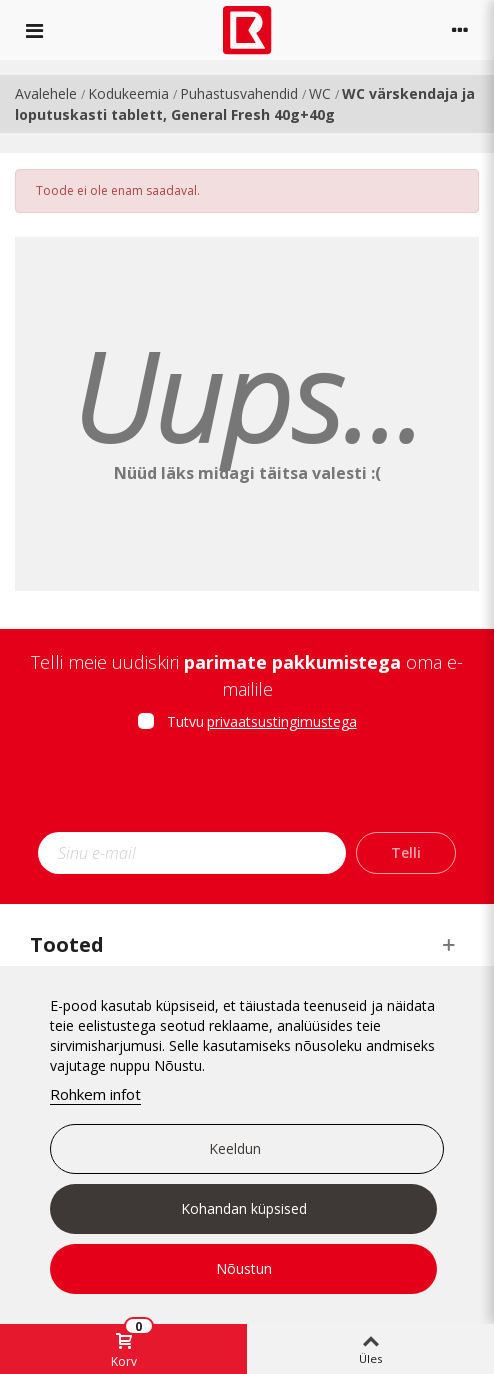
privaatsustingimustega (282, 721)
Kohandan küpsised (244, 1208)
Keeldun (235, 1148)
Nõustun (244, 1268)
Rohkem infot (95, 1094)
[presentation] (247, 788)
